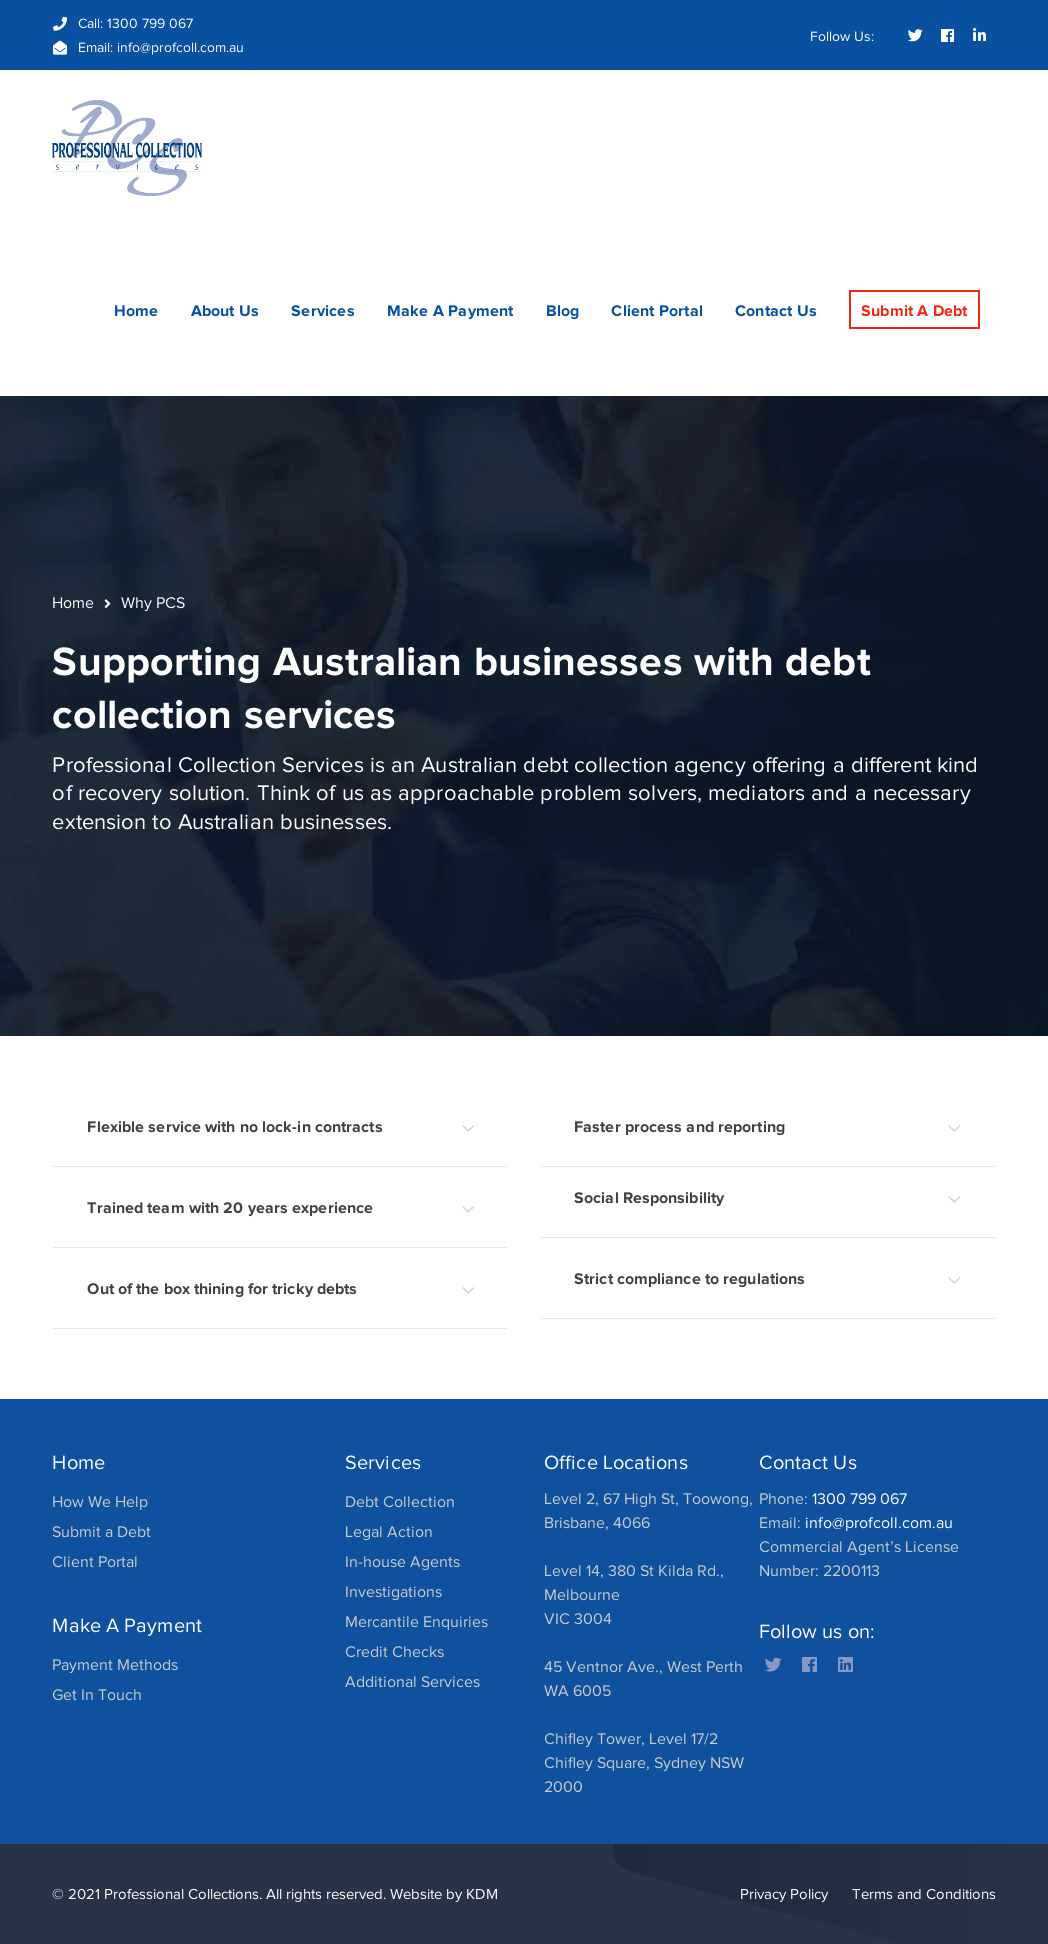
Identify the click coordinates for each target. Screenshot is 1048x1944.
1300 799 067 (150, 23)
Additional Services (412, 1682)
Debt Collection (400, 1502)
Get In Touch (97, 1695)
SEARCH (980, 116)
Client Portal (95, 1562)
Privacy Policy (784, 1894)
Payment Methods (115, 1665)
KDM (482, 1894)
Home (73, 603)
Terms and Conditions (924, 1894)
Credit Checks (394, 1652)
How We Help (100, 1502)
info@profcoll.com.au (180, 47)
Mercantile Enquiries (416, 1622)
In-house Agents (402, 1562)
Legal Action (389, 1532)
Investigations (393, 1592)
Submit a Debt (101, 1532)
